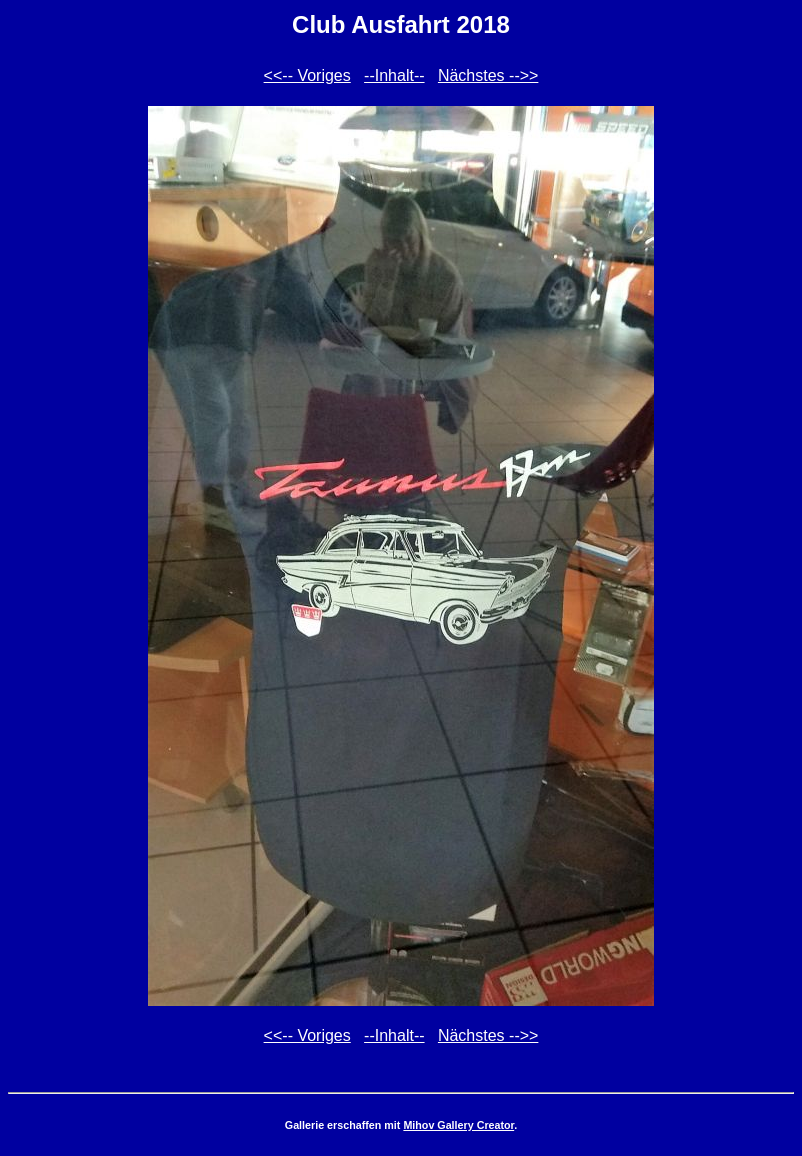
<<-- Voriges (307, 75)
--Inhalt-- (394, 75)
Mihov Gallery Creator (458, 1125)
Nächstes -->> (488, 75)
